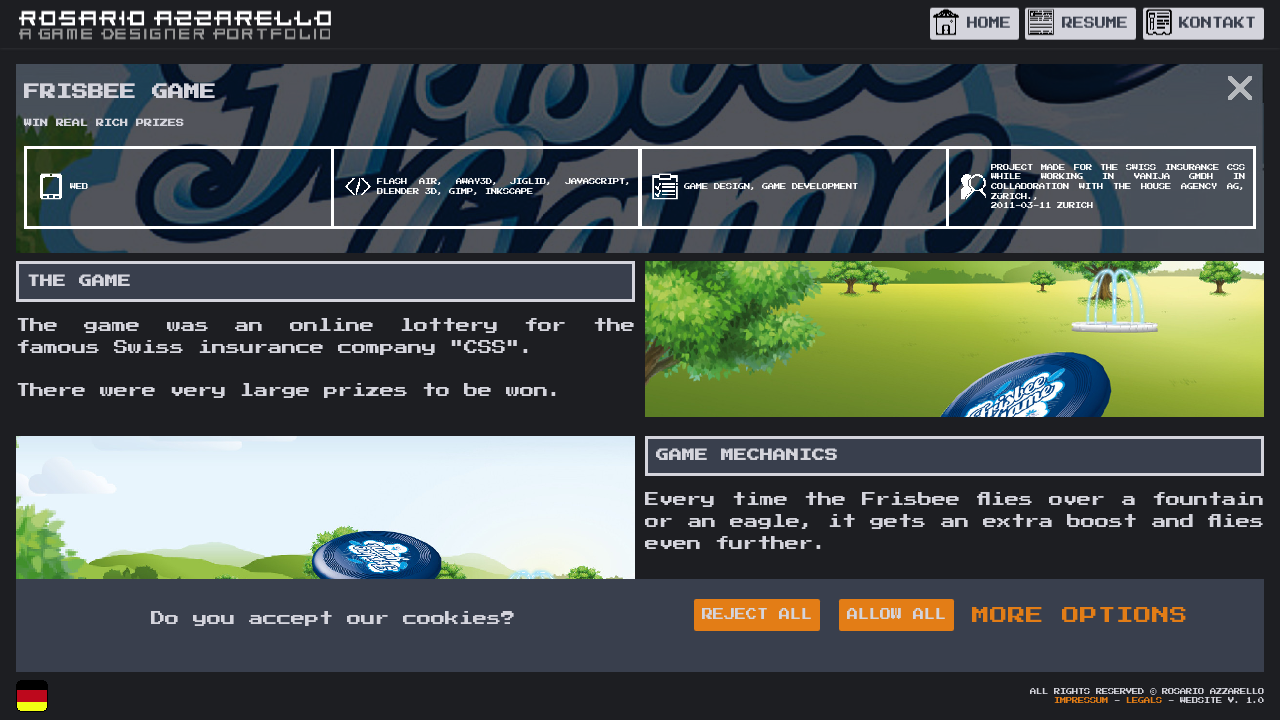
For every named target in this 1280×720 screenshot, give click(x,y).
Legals (1144, 701)
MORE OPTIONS (1080, 615)
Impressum (1081, 701)
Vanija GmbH (1174, 177)
